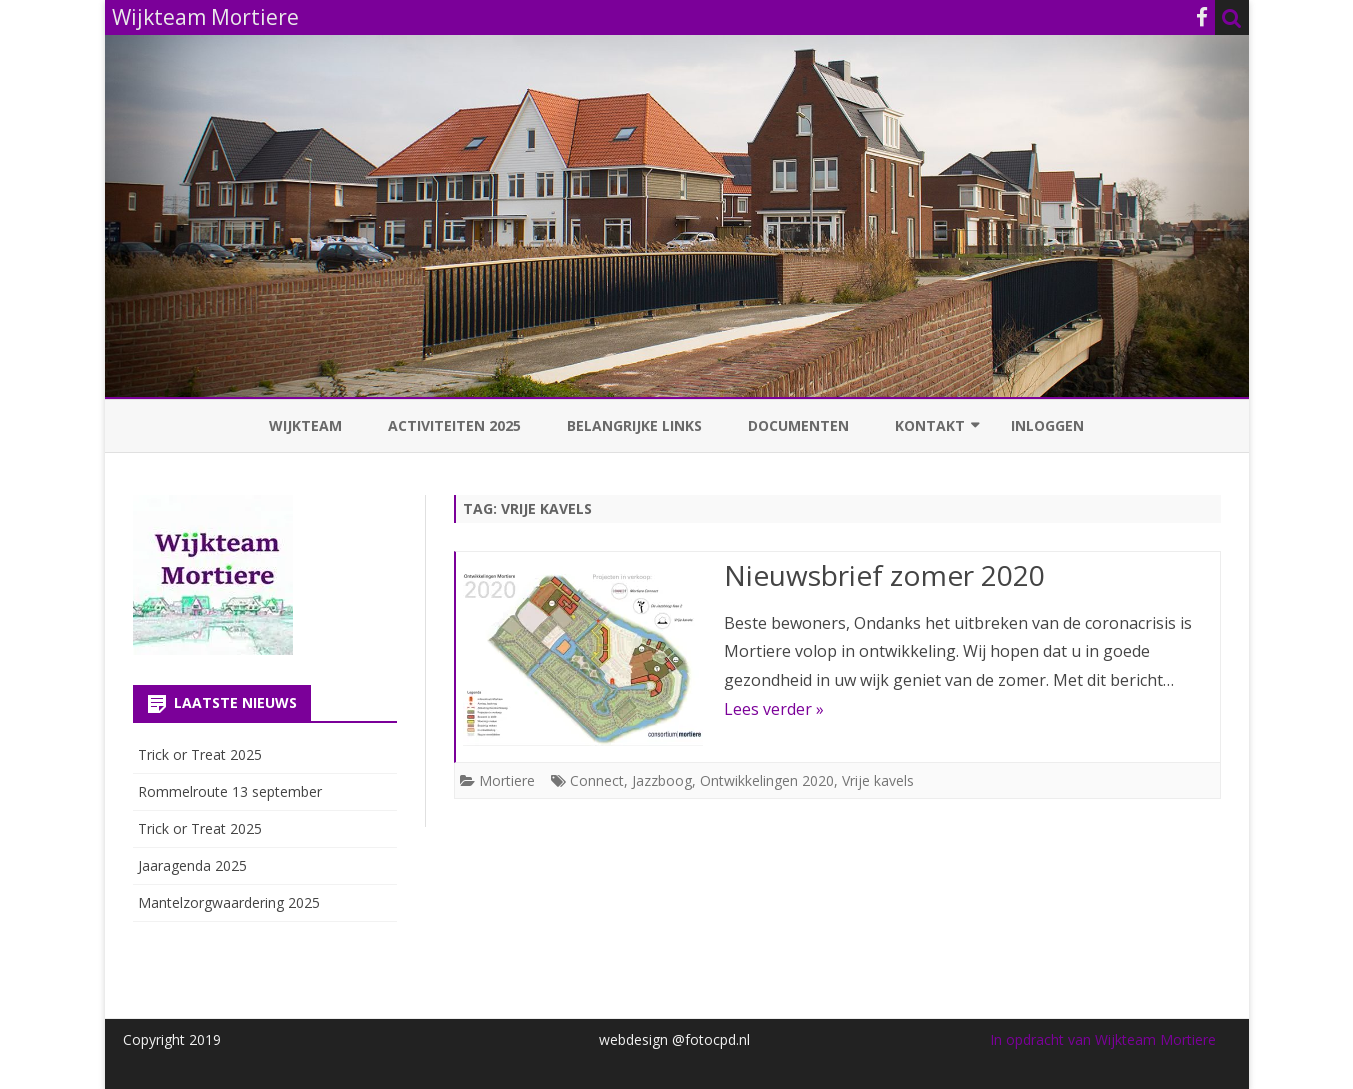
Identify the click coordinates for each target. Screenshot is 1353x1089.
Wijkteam (305, 425)
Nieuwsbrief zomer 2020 (884, 575)
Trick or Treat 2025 (200, 754)
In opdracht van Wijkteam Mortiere (1103, 1039)
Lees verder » (774, 709)
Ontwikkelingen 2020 (767, 780)
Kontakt (930, 425)
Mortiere (507, 780)
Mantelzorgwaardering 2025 (229, 902)
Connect (597, 780)
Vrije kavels (878, 780)
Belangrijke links (634, 425)
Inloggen (1047, 425)
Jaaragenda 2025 (192, 865)
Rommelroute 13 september (230, 791)
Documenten (798, 425)
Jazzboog (662, 780)
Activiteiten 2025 (454, 425)
